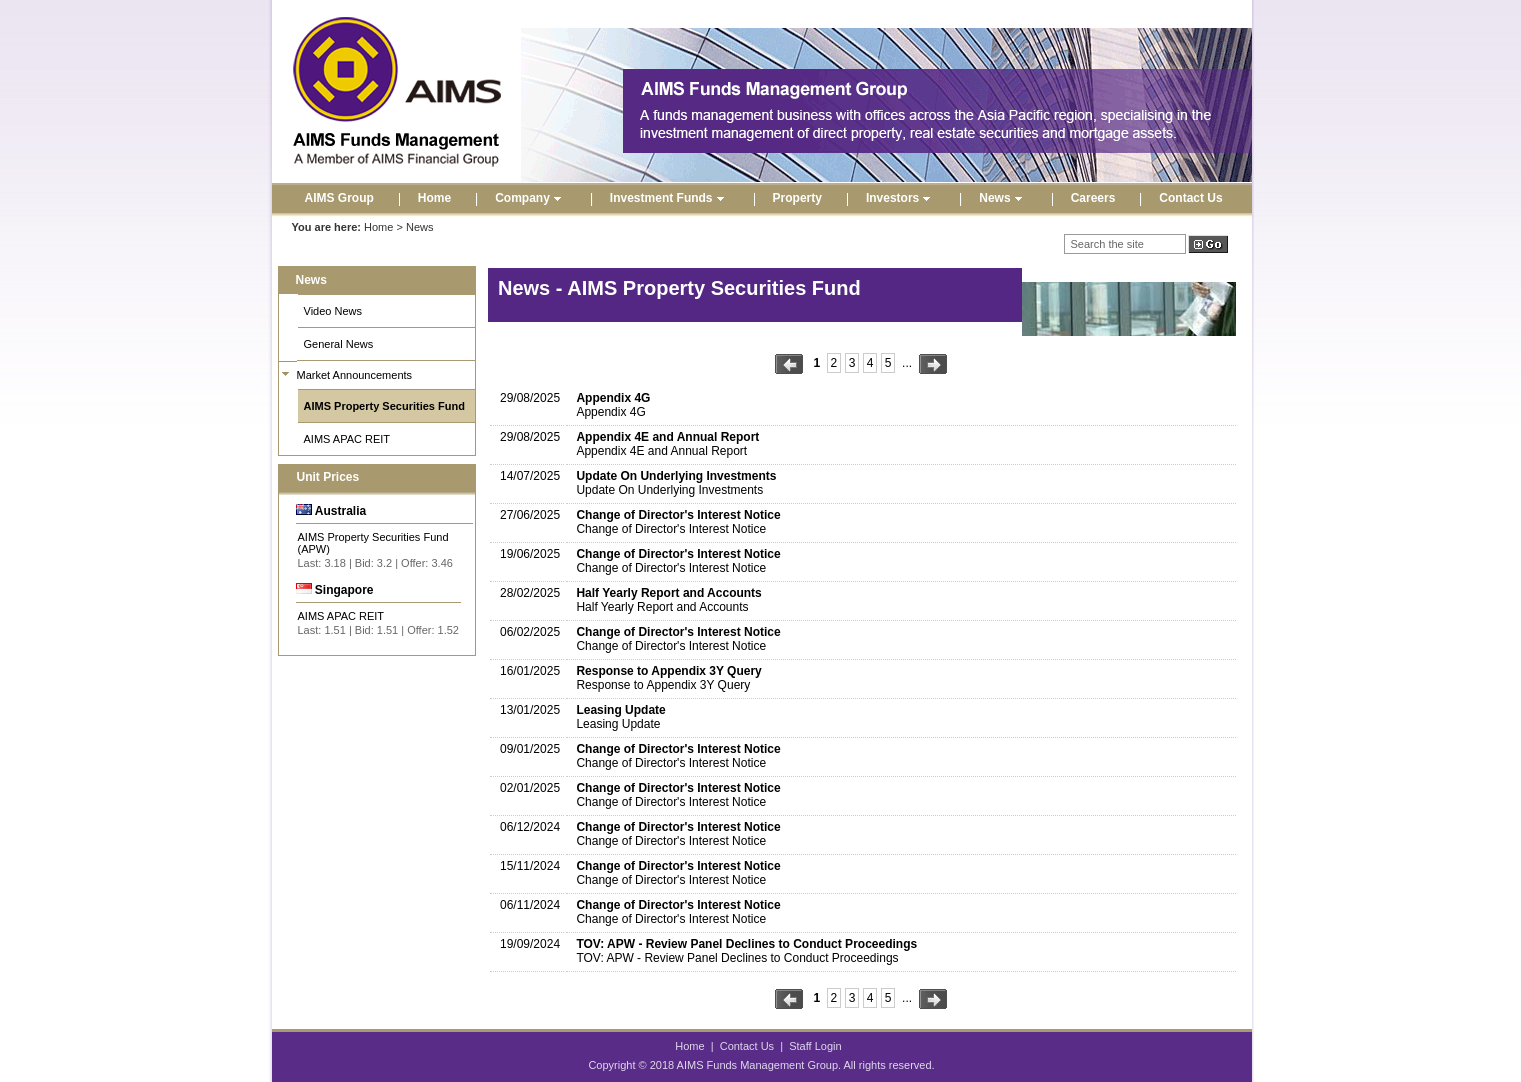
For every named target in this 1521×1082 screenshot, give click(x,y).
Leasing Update (620, 710)
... (907, 363)
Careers (1093, 198)
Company (530, 198)
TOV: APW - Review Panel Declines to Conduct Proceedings (746, 944)
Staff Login (815, 1046)
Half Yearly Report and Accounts (668, 593)
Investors (900, 198)
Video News (333, 311)
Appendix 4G (613, 398)
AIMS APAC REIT (347, 439)
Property (797, 198)
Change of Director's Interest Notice (678, 515)
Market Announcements (355, 375)
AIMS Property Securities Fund (384, 406)
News (1002, 198)
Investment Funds (669, 198)
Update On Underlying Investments (676, 476)
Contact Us (1190, 198)
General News (339, 344)
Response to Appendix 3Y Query (668, 671)
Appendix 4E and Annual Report (667, 437)
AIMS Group (339, 198)
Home (434, 198)
